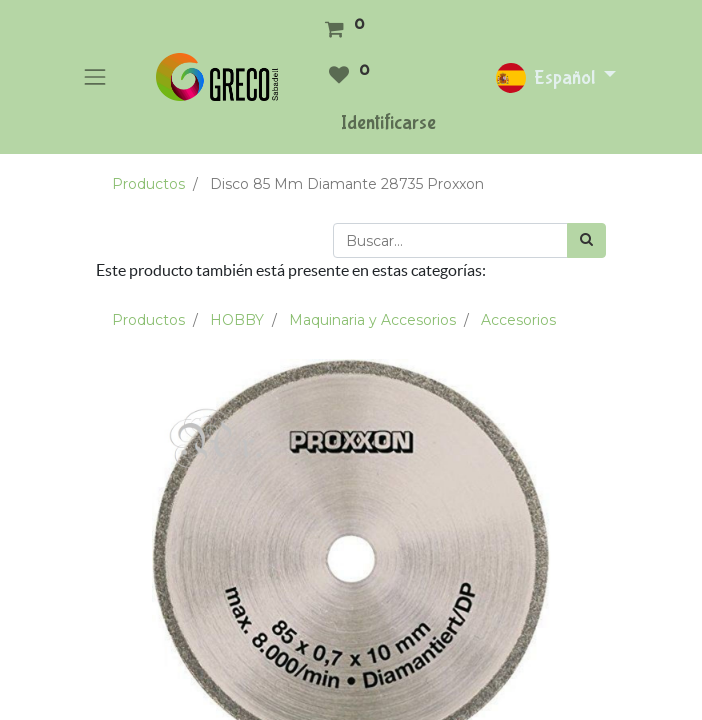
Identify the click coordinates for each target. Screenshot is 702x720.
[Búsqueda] (586, 240)
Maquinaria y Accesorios (372, 320)
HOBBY (237, 320)
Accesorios (518, 320)
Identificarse (388, 122)
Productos (148, 184)
